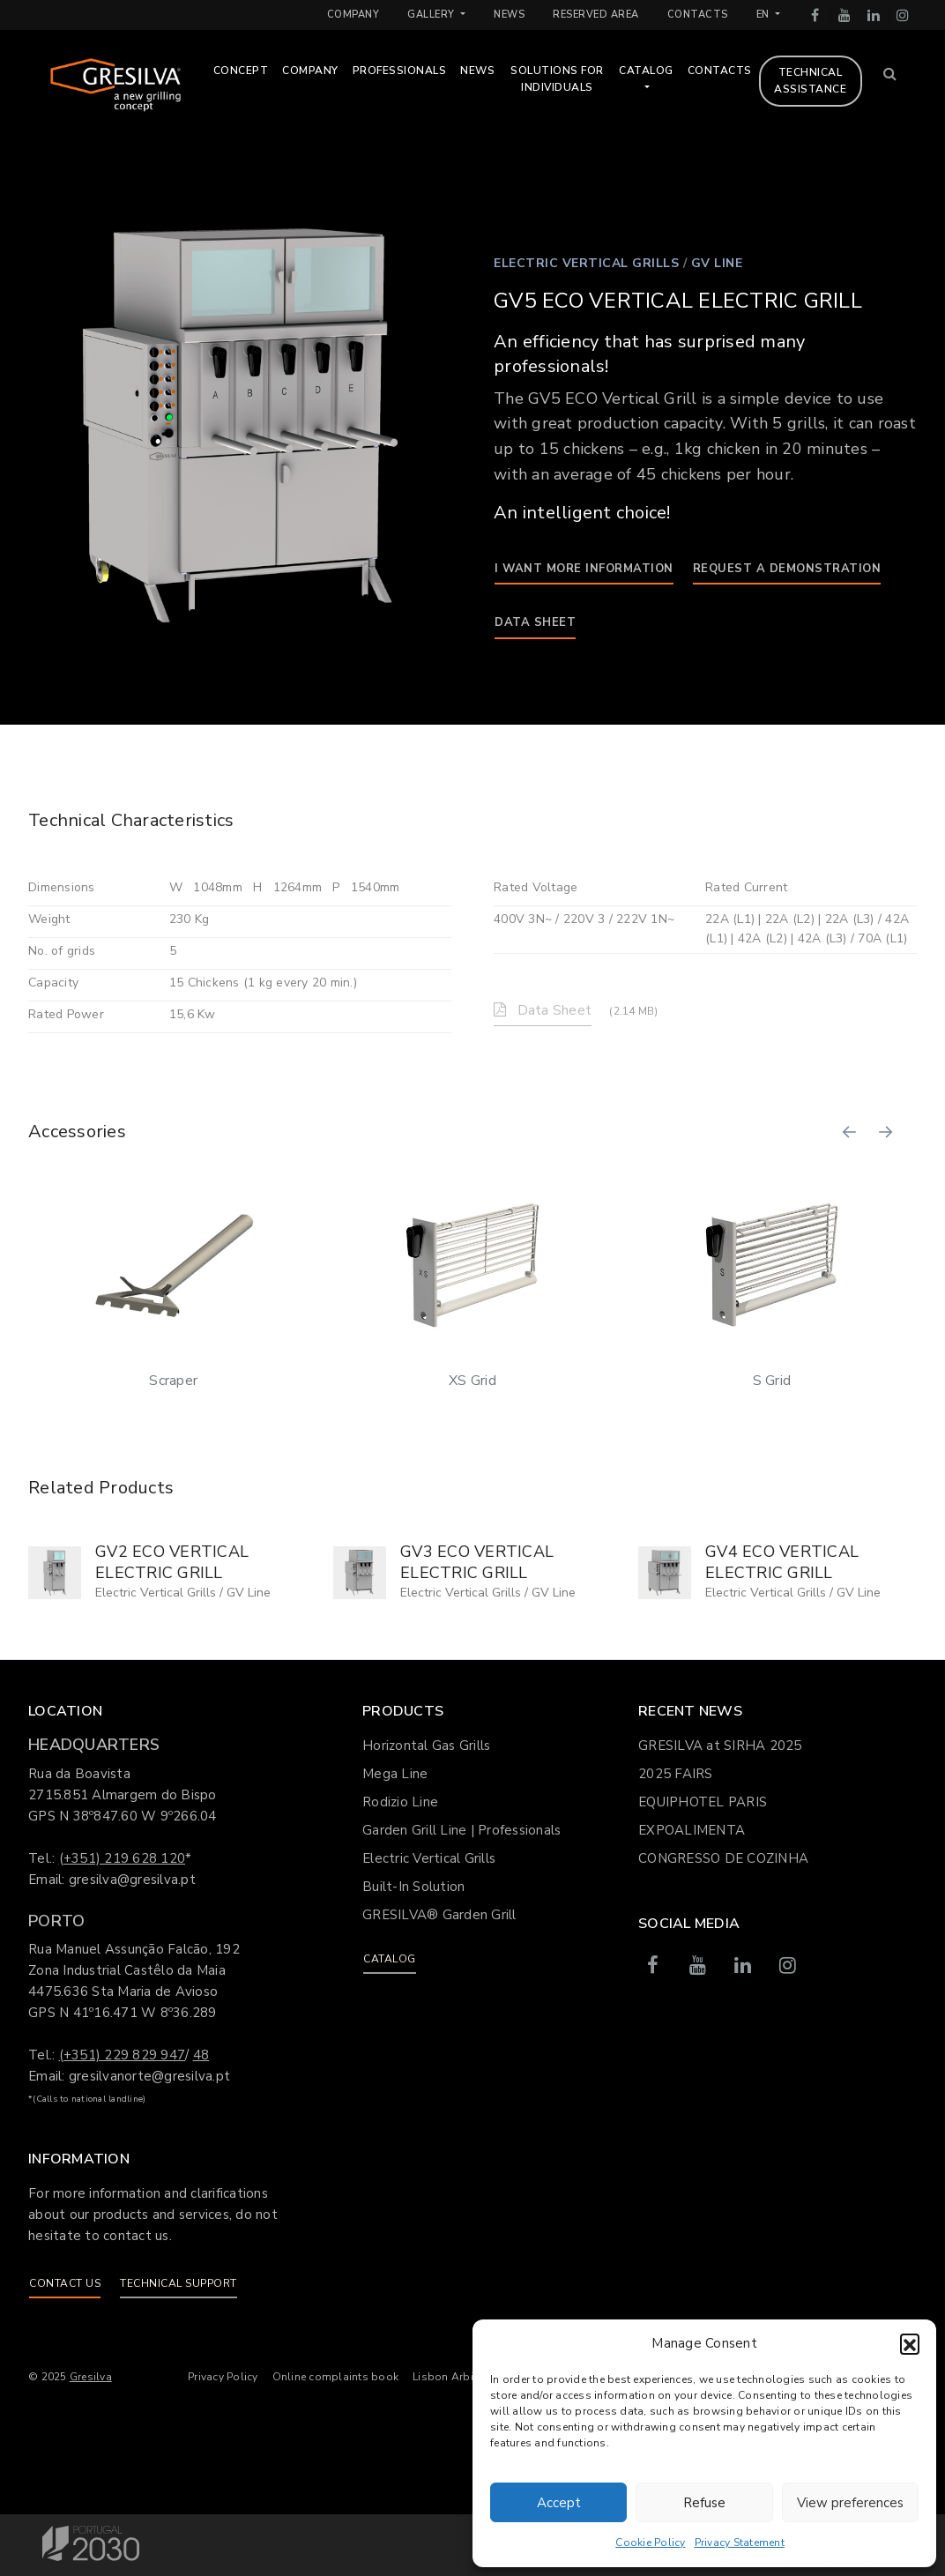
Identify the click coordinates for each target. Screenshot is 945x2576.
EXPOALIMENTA (691, 1830)
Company (353, 14)
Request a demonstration (787, 569)
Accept (559, 2503)
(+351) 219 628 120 (122, 1858)
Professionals (412, 70)
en (764, 14)
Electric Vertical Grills (586, 263)
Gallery (432, 14)
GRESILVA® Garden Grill (439, 1915)
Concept (253, 70)
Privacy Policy (223, 2377)
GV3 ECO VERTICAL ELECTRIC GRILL (477, 1561)
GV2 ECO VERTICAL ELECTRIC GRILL (172, 1561)
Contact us (64, 2283)
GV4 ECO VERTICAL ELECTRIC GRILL (782, 1561)
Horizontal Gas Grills (426, 1745)
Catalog (658, 70)
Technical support (178, 2283)
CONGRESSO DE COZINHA (723, 1858)
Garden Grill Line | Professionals (461, 1830)
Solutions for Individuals (569, 78)
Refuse (704, 2503)
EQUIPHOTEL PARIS (702, 1802)
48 (201, 2055)
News (509, 14)
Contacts (697, 14)
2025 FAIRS (675, 1774)
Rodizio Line (400, 1802)
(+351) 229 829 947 (122, 2055)
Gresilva (91, 2377)
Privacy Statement (740, 2542)
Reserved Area (596, 14)
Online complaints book (335, 2377)
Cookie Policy (650, 2542)
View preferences (850, 2503)
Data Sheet (535, 622)
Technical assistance (822, 80)
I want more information (584, 569)
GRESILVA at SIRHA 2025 (720, 1745)
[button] (910, 2343)
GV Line (717, 263)
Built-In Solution (413, 1886)
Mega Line (395, 1774)
